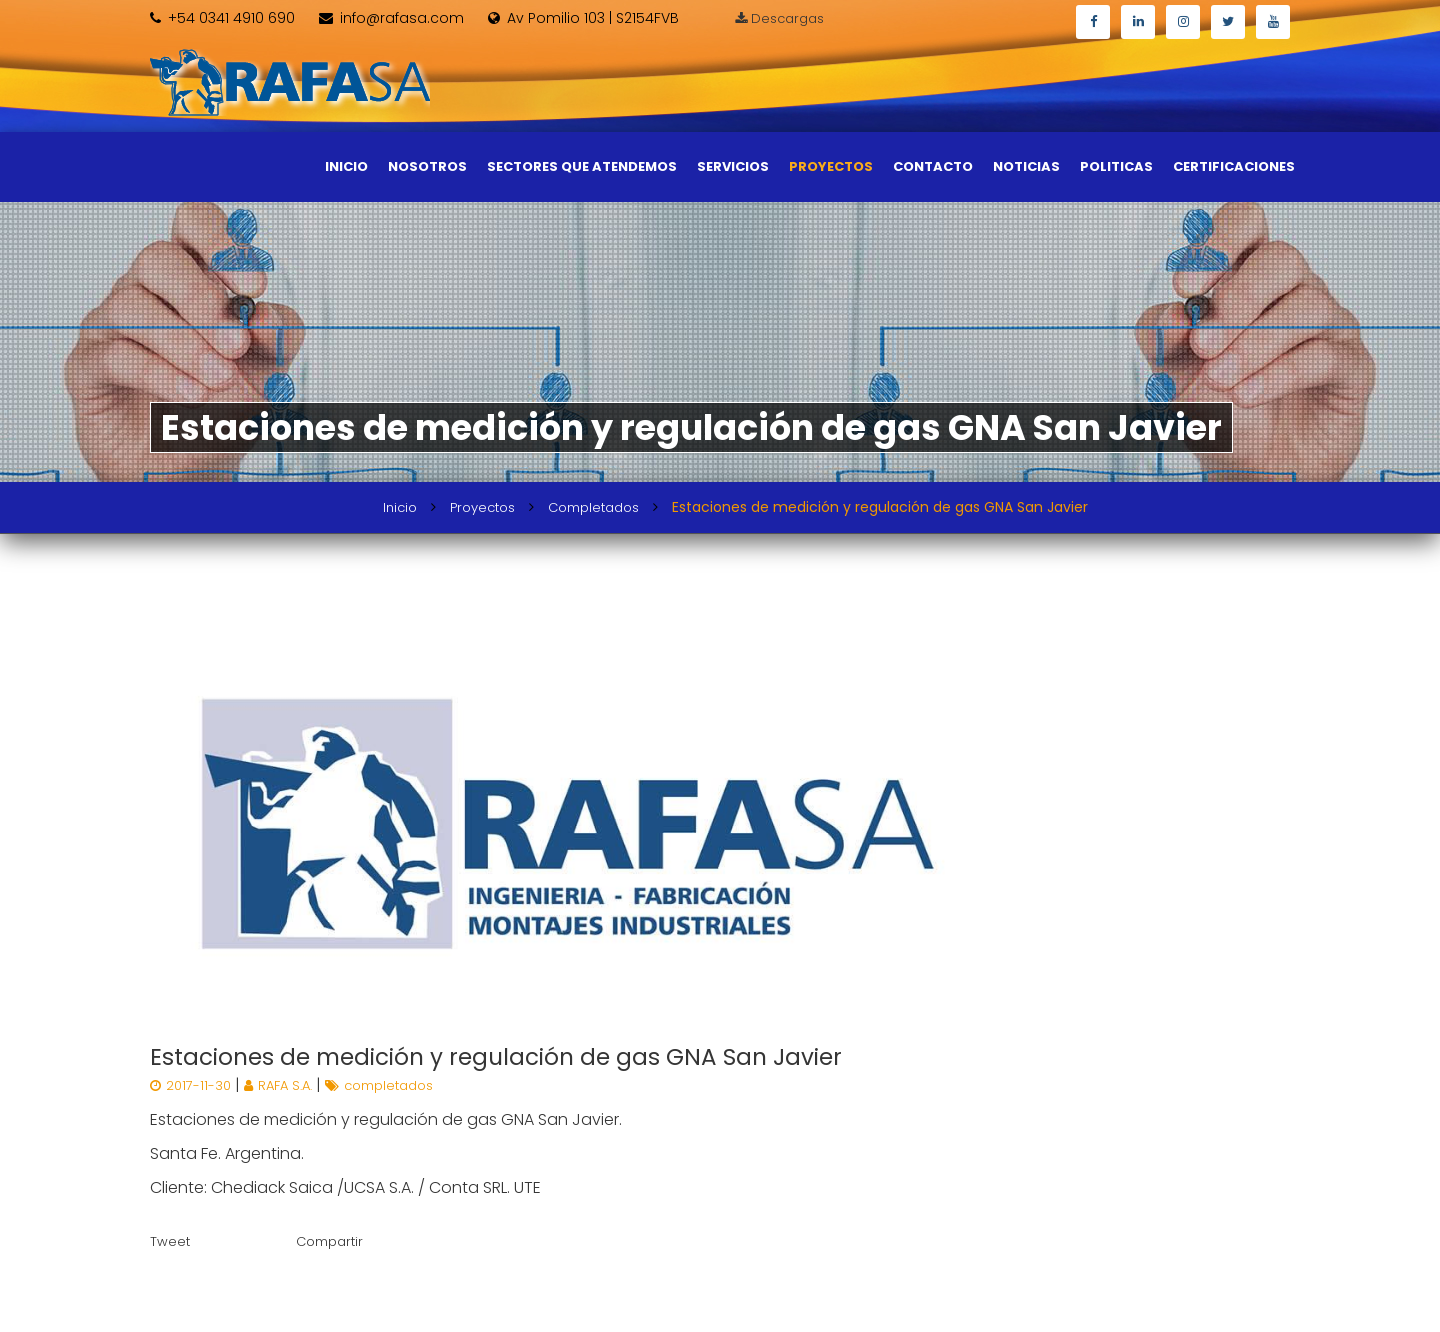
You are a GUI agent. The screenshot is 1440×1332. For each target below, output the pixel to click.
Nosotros (427, 166)
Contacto (933, 166)
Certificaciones (1234, 166)
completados (379, 1085)
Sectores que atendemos (582, 166)
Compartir (329, 1241)
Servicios (733, 166)
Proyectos (831, 166)
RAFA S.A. (280, 1085)
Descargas (779, 18)
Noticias (1026, 166)
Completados (593, 507)
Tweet (170, 1241)
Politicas (1116, 166)
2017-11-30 (192, 1085)
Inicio (346, 166)
